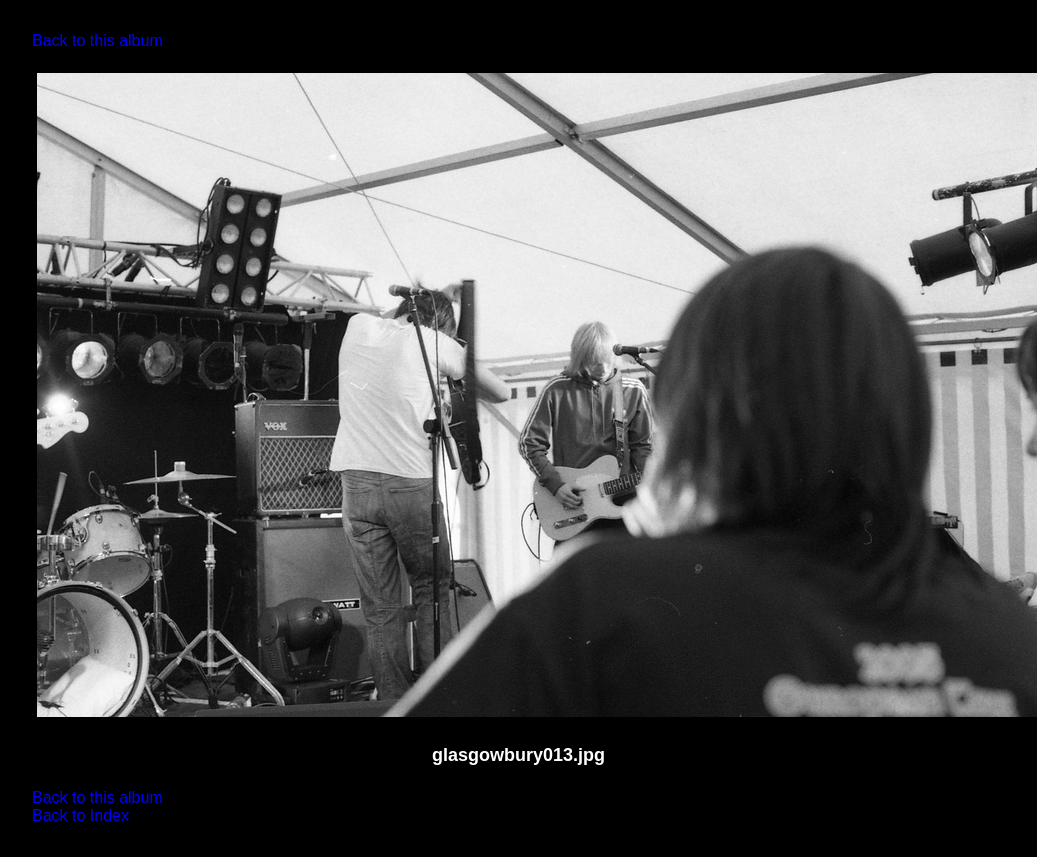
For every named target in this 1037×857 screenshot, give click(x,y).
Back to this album (97, 40)
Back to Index (80, 815)
